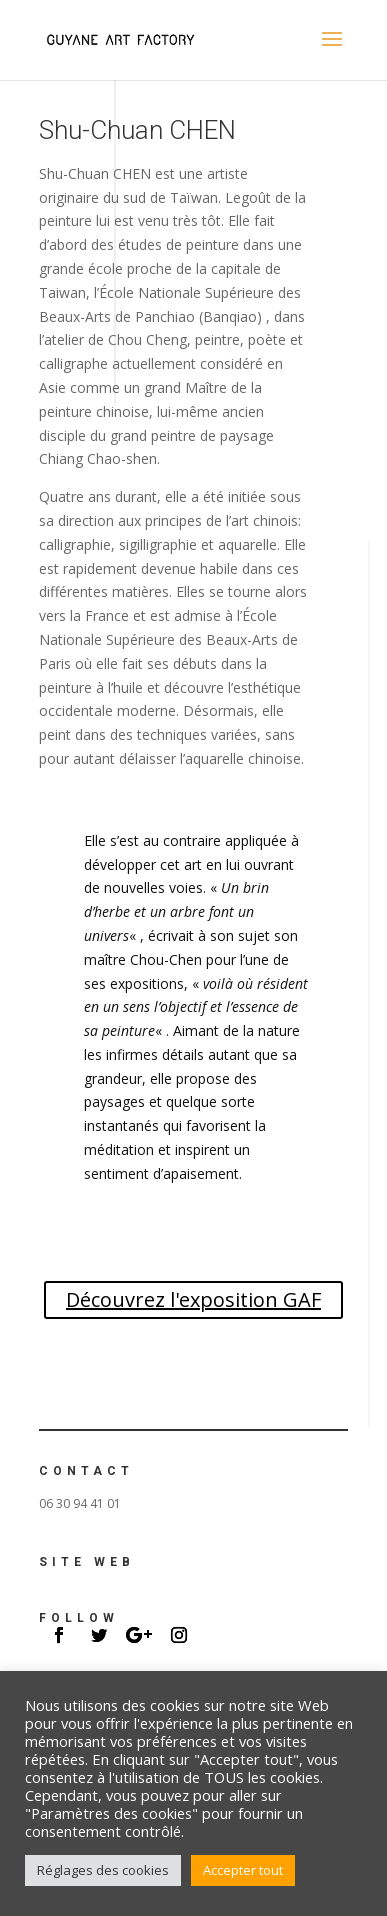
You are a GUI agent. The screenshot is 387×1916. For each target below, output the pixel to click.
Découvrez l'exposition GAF (193, 1299)
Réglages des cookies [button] (103, 1870)
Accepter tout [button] (243, 1870)
